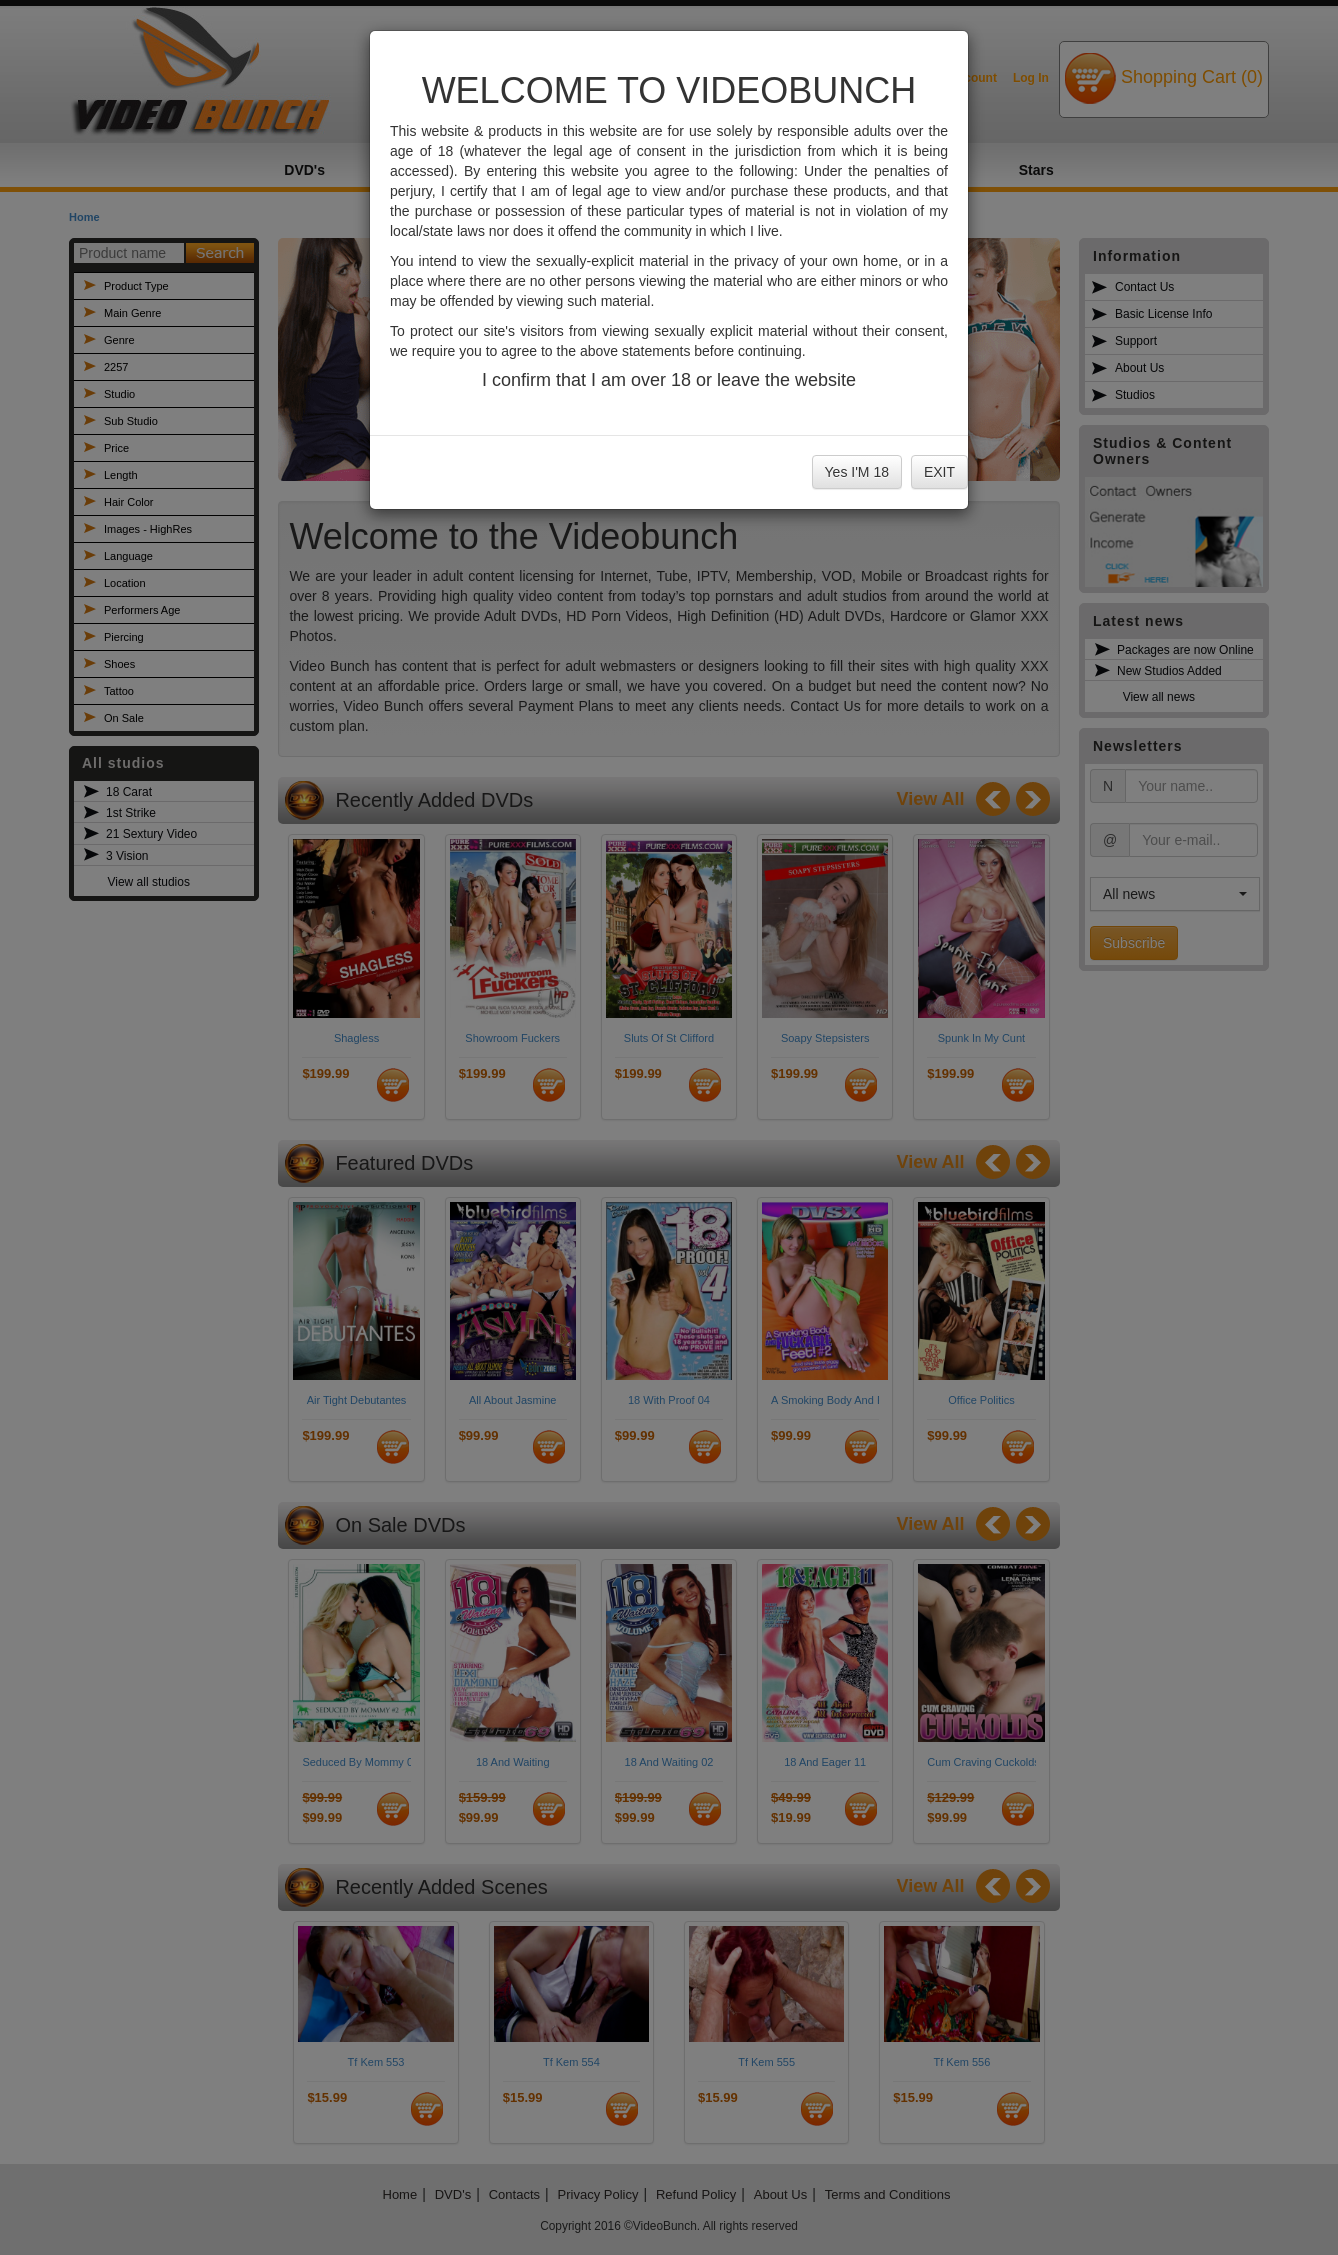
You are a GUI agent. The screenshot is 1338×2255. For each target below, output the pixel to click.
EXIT (939, 472)
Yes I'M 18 (857, 472)
